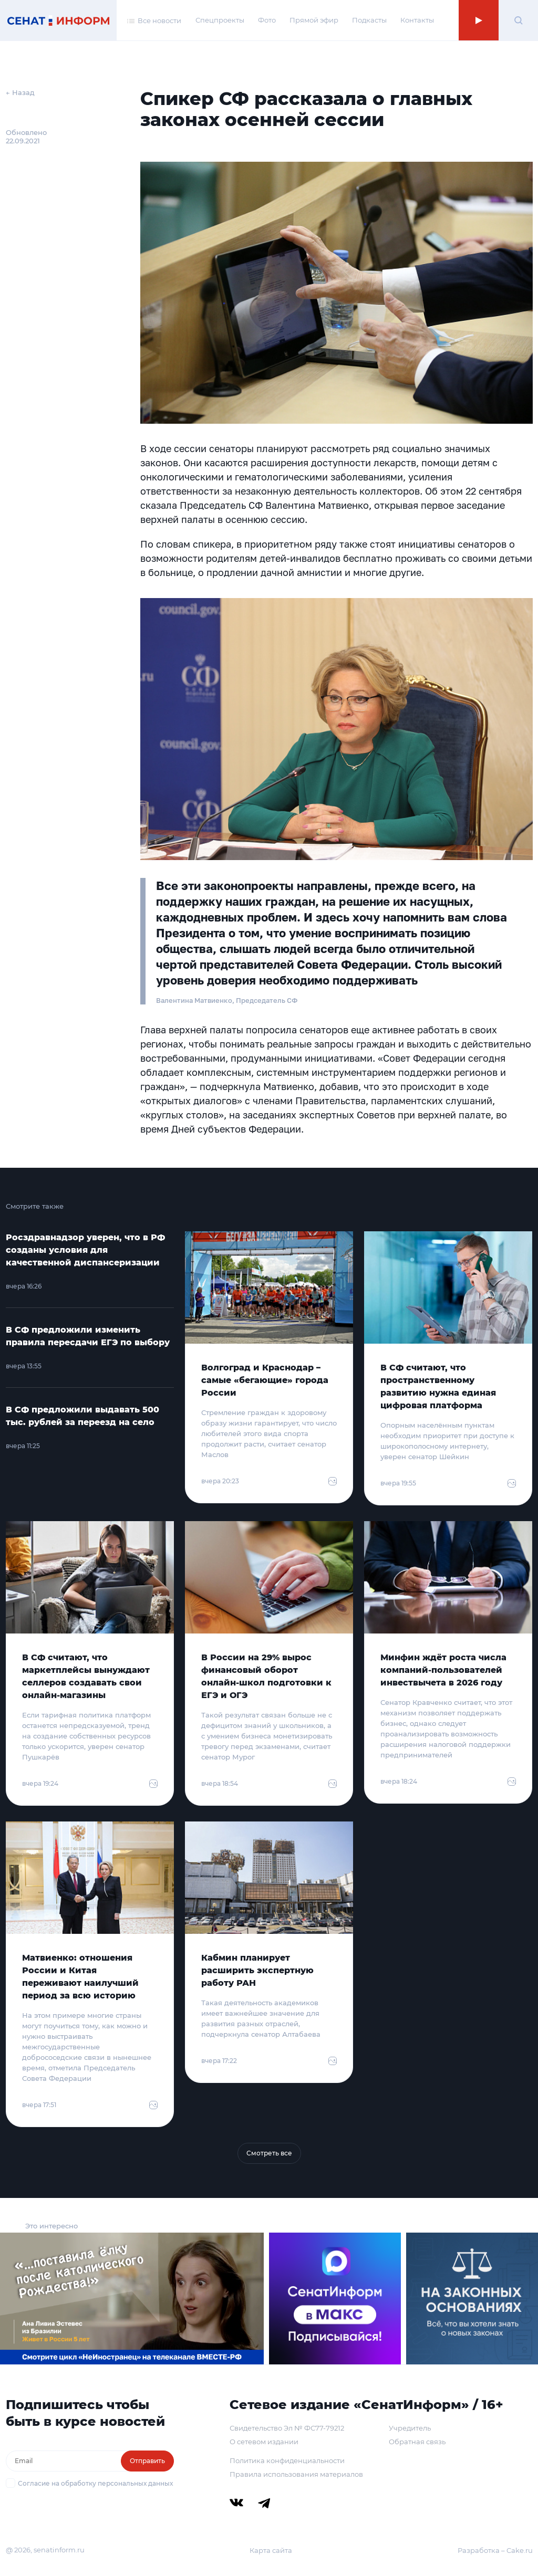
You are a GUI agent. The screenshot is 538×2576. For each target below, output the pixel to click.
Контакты (417, 20)
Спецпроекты (219, 20)
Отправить (147, 2461)
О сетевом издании (264, 2441)
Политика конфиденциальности (287, 2460)
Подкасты (369, 20)
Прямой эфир (313, 20)
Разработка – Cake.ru (495, 2550)
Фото (267, 20)
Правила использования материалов (296, 2474)
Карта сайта (271, 2550)
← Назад (20, 92)
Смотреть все (269, 2153)
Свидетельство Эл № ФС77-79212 (287, 2428)
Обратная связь (417, 2441)
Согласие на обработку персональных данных (95, 2483)
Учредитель (410, 2428)
